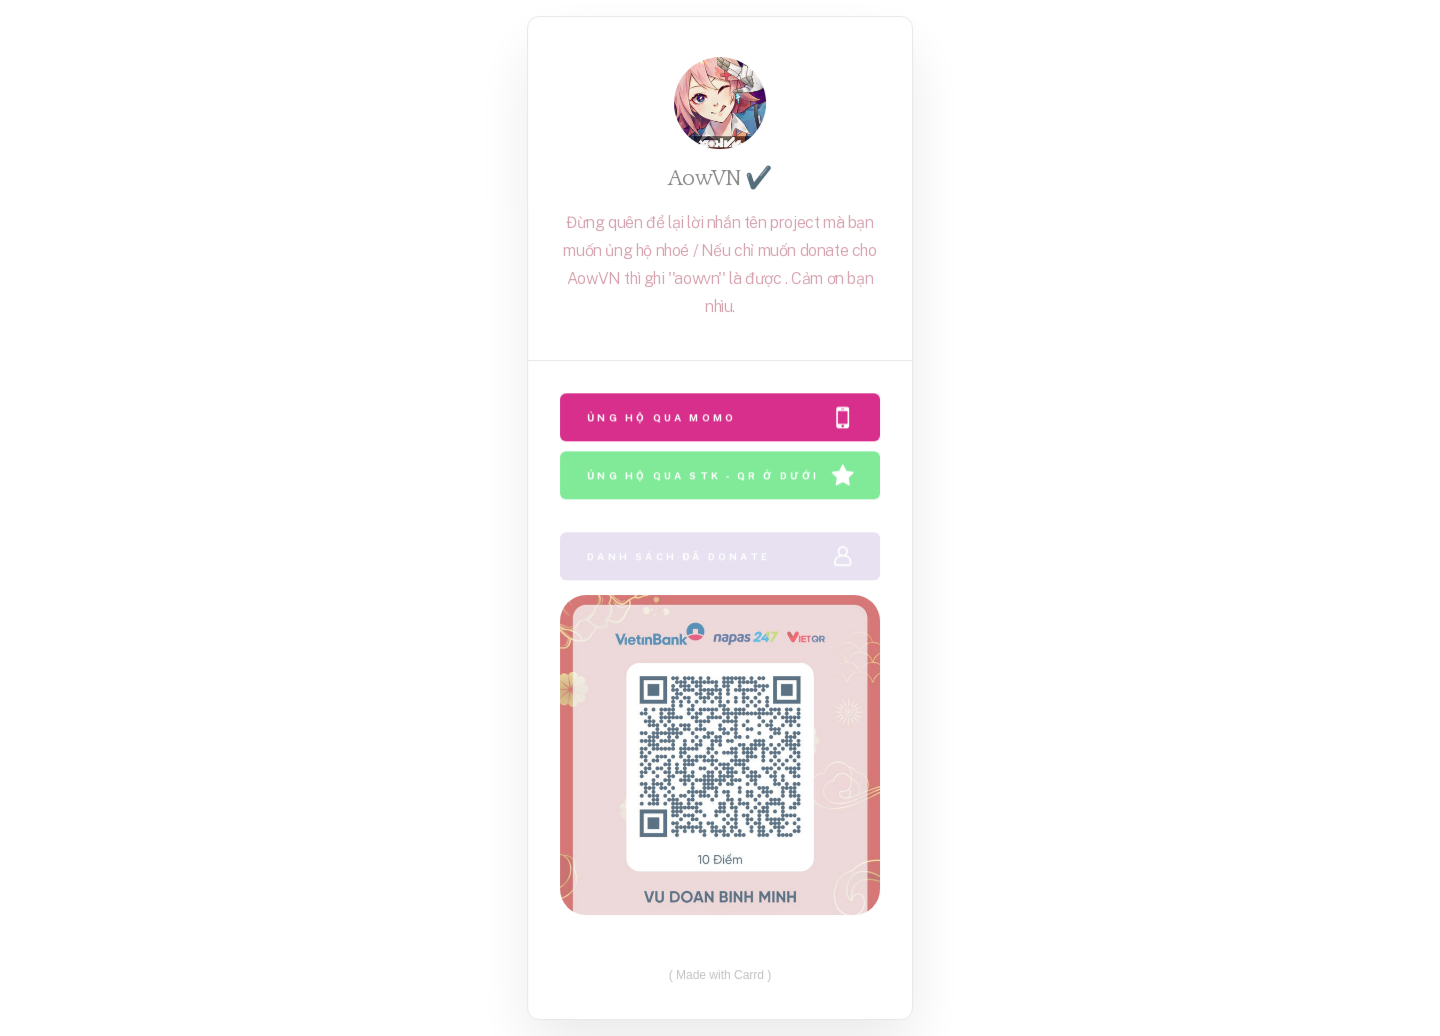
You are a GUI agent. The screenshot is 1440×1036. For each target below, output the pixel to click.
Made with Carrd (720, 974)
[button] (720, 418)
